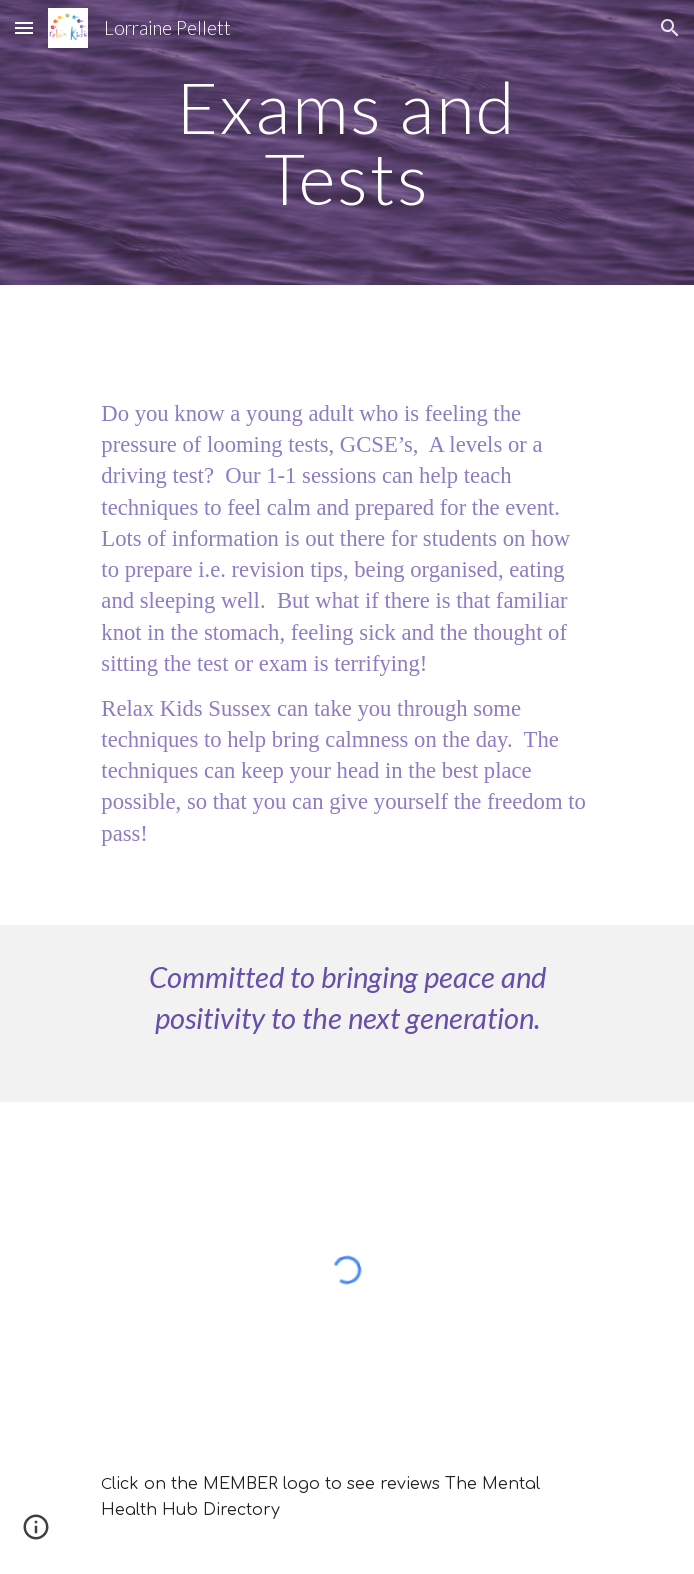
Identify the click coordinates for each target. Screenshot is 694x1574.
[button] (24, 27)
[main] (346, 142)
